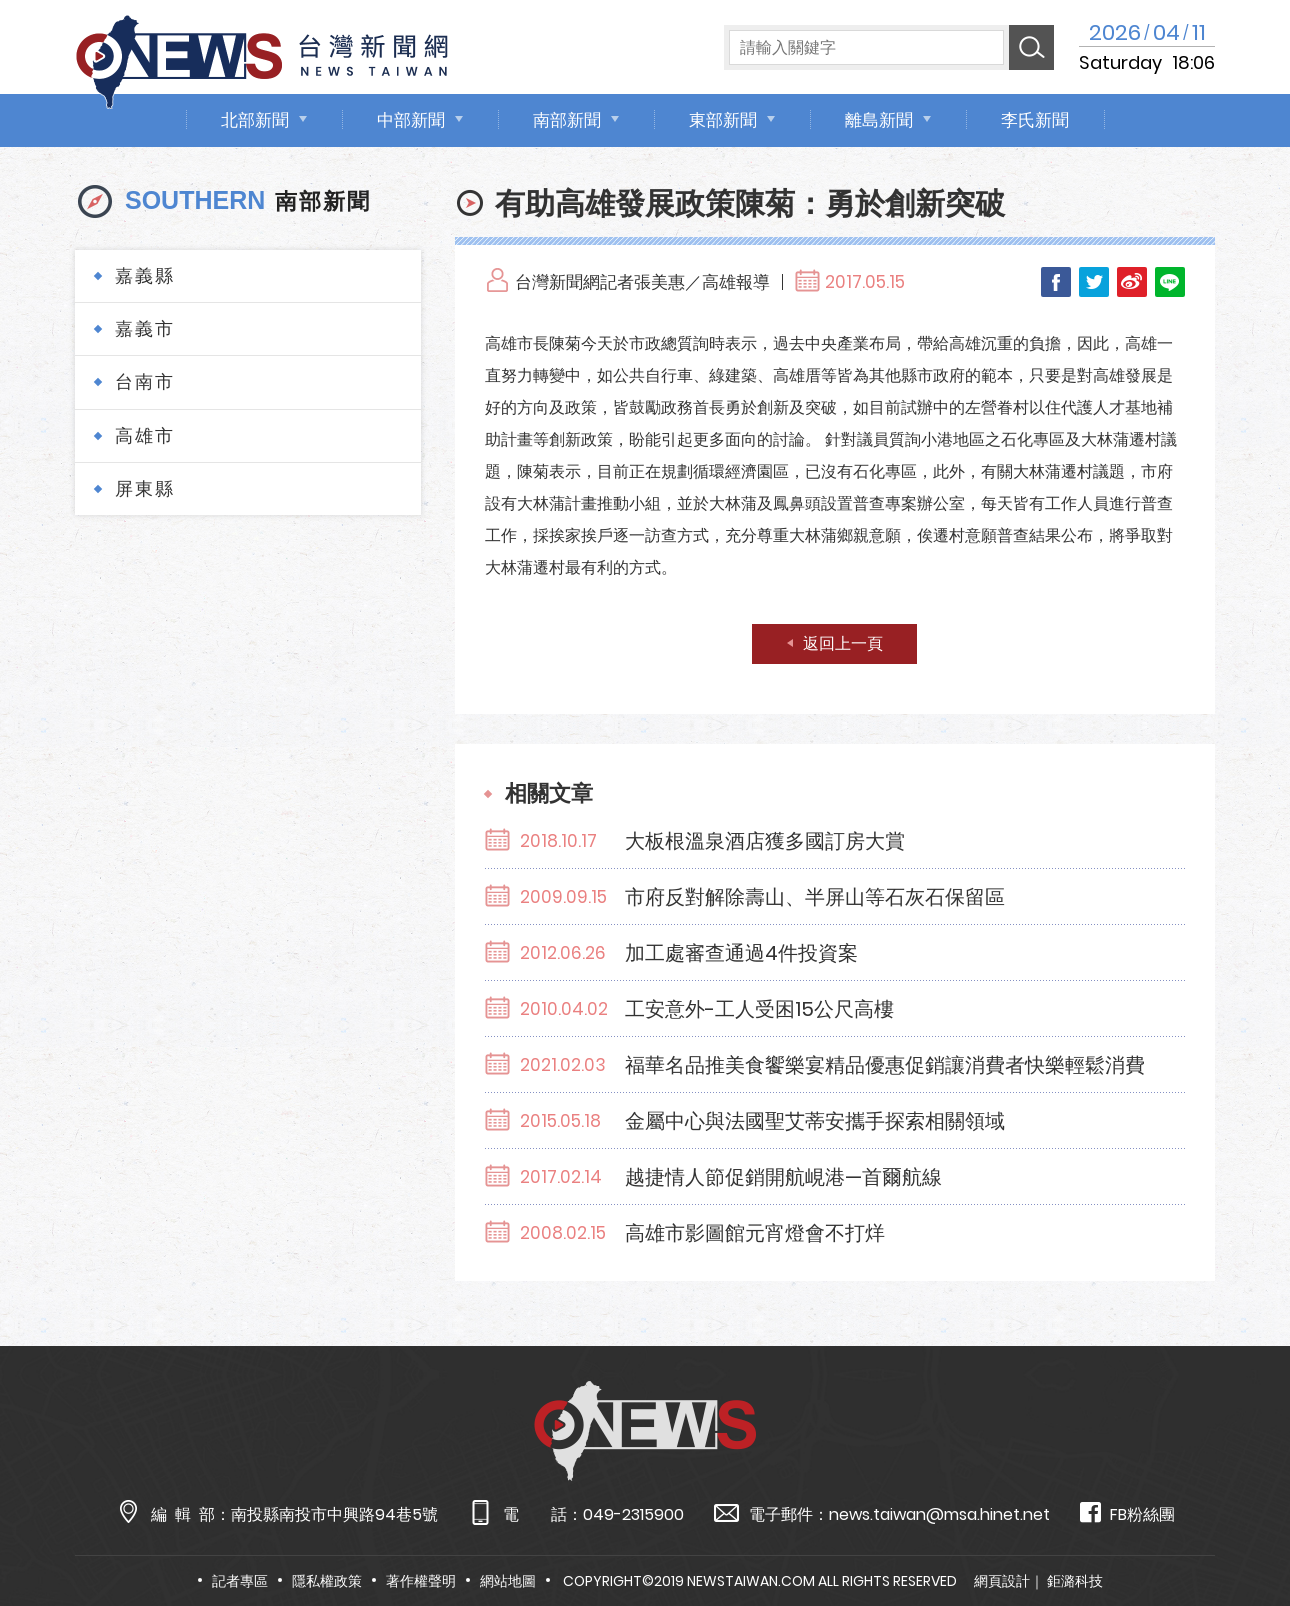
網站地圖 (508, 1581)
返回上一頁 (843, 643)
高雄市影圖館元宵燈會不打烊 (755, 1233)
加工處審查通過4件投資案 (741, 953)
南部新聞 (567, 120)
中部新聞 (411, 120)
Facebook (1056, 282)
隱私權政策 (327, 1581)
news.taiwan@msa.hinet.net (939, 1514)
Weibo (1132, 282)
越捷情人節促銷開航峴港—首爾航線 (783, 1177)
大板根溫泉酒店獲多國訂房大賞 (765, 841)
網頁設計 (1002, 1581)
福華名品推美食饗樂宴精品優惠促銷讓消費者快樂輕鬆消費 (885, 1065)
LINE (1170, 282)
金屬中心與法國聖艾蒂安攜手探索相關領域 (815, 1121)
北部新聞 (255, 120)
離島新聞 (879, 120)
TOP (1240, 1532)
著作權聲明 (421, 1581)
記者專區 (240, 1581)
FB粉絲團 (1127, 1513)
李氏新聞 (1035, 120)
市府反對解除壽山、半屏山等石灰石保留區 (815, 897)
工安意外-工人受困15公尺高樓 (759, 1009)
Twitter (1094, 282)
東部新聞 (723, 120)
